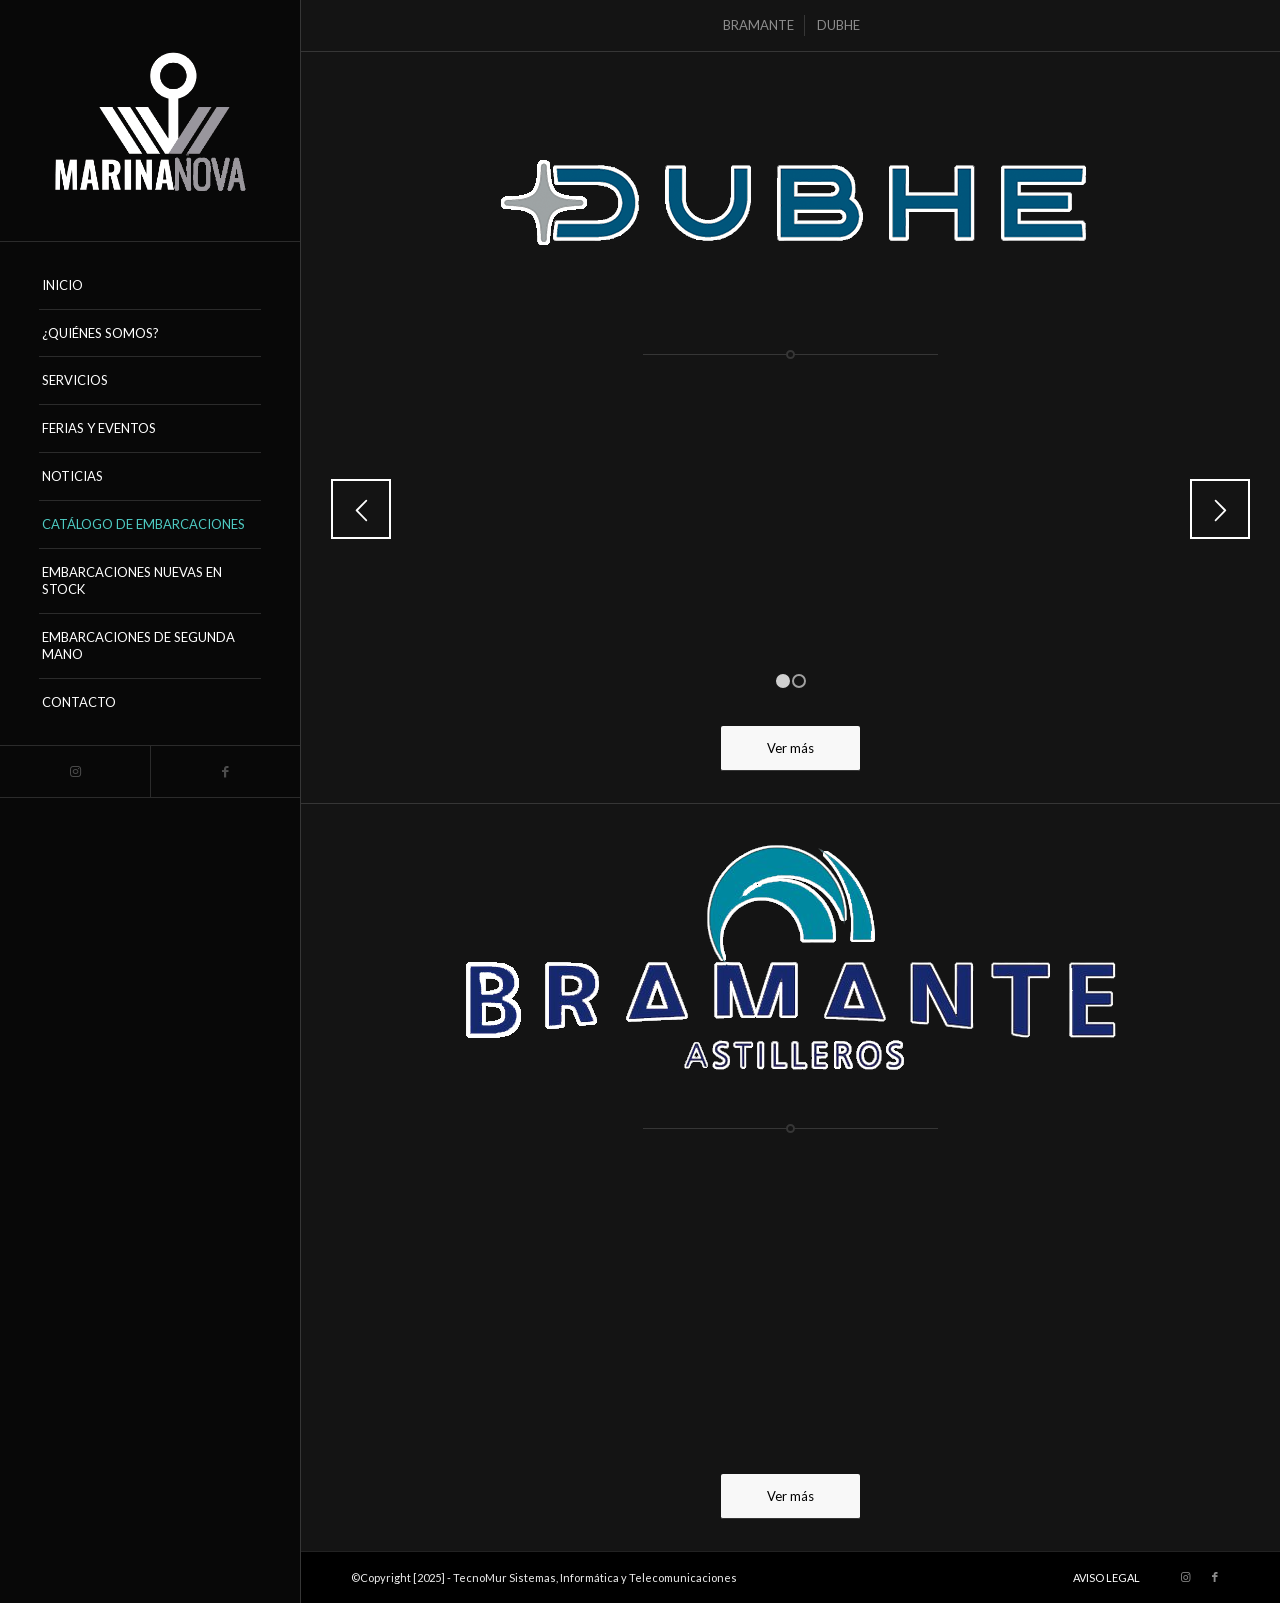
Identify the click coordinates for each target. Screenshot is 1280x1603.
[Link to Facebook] (225, 771)
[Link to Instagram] (75, 771)
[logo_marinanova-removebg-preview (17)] (150, 120)
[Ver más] (790, 748)
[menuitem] (150, 286)
